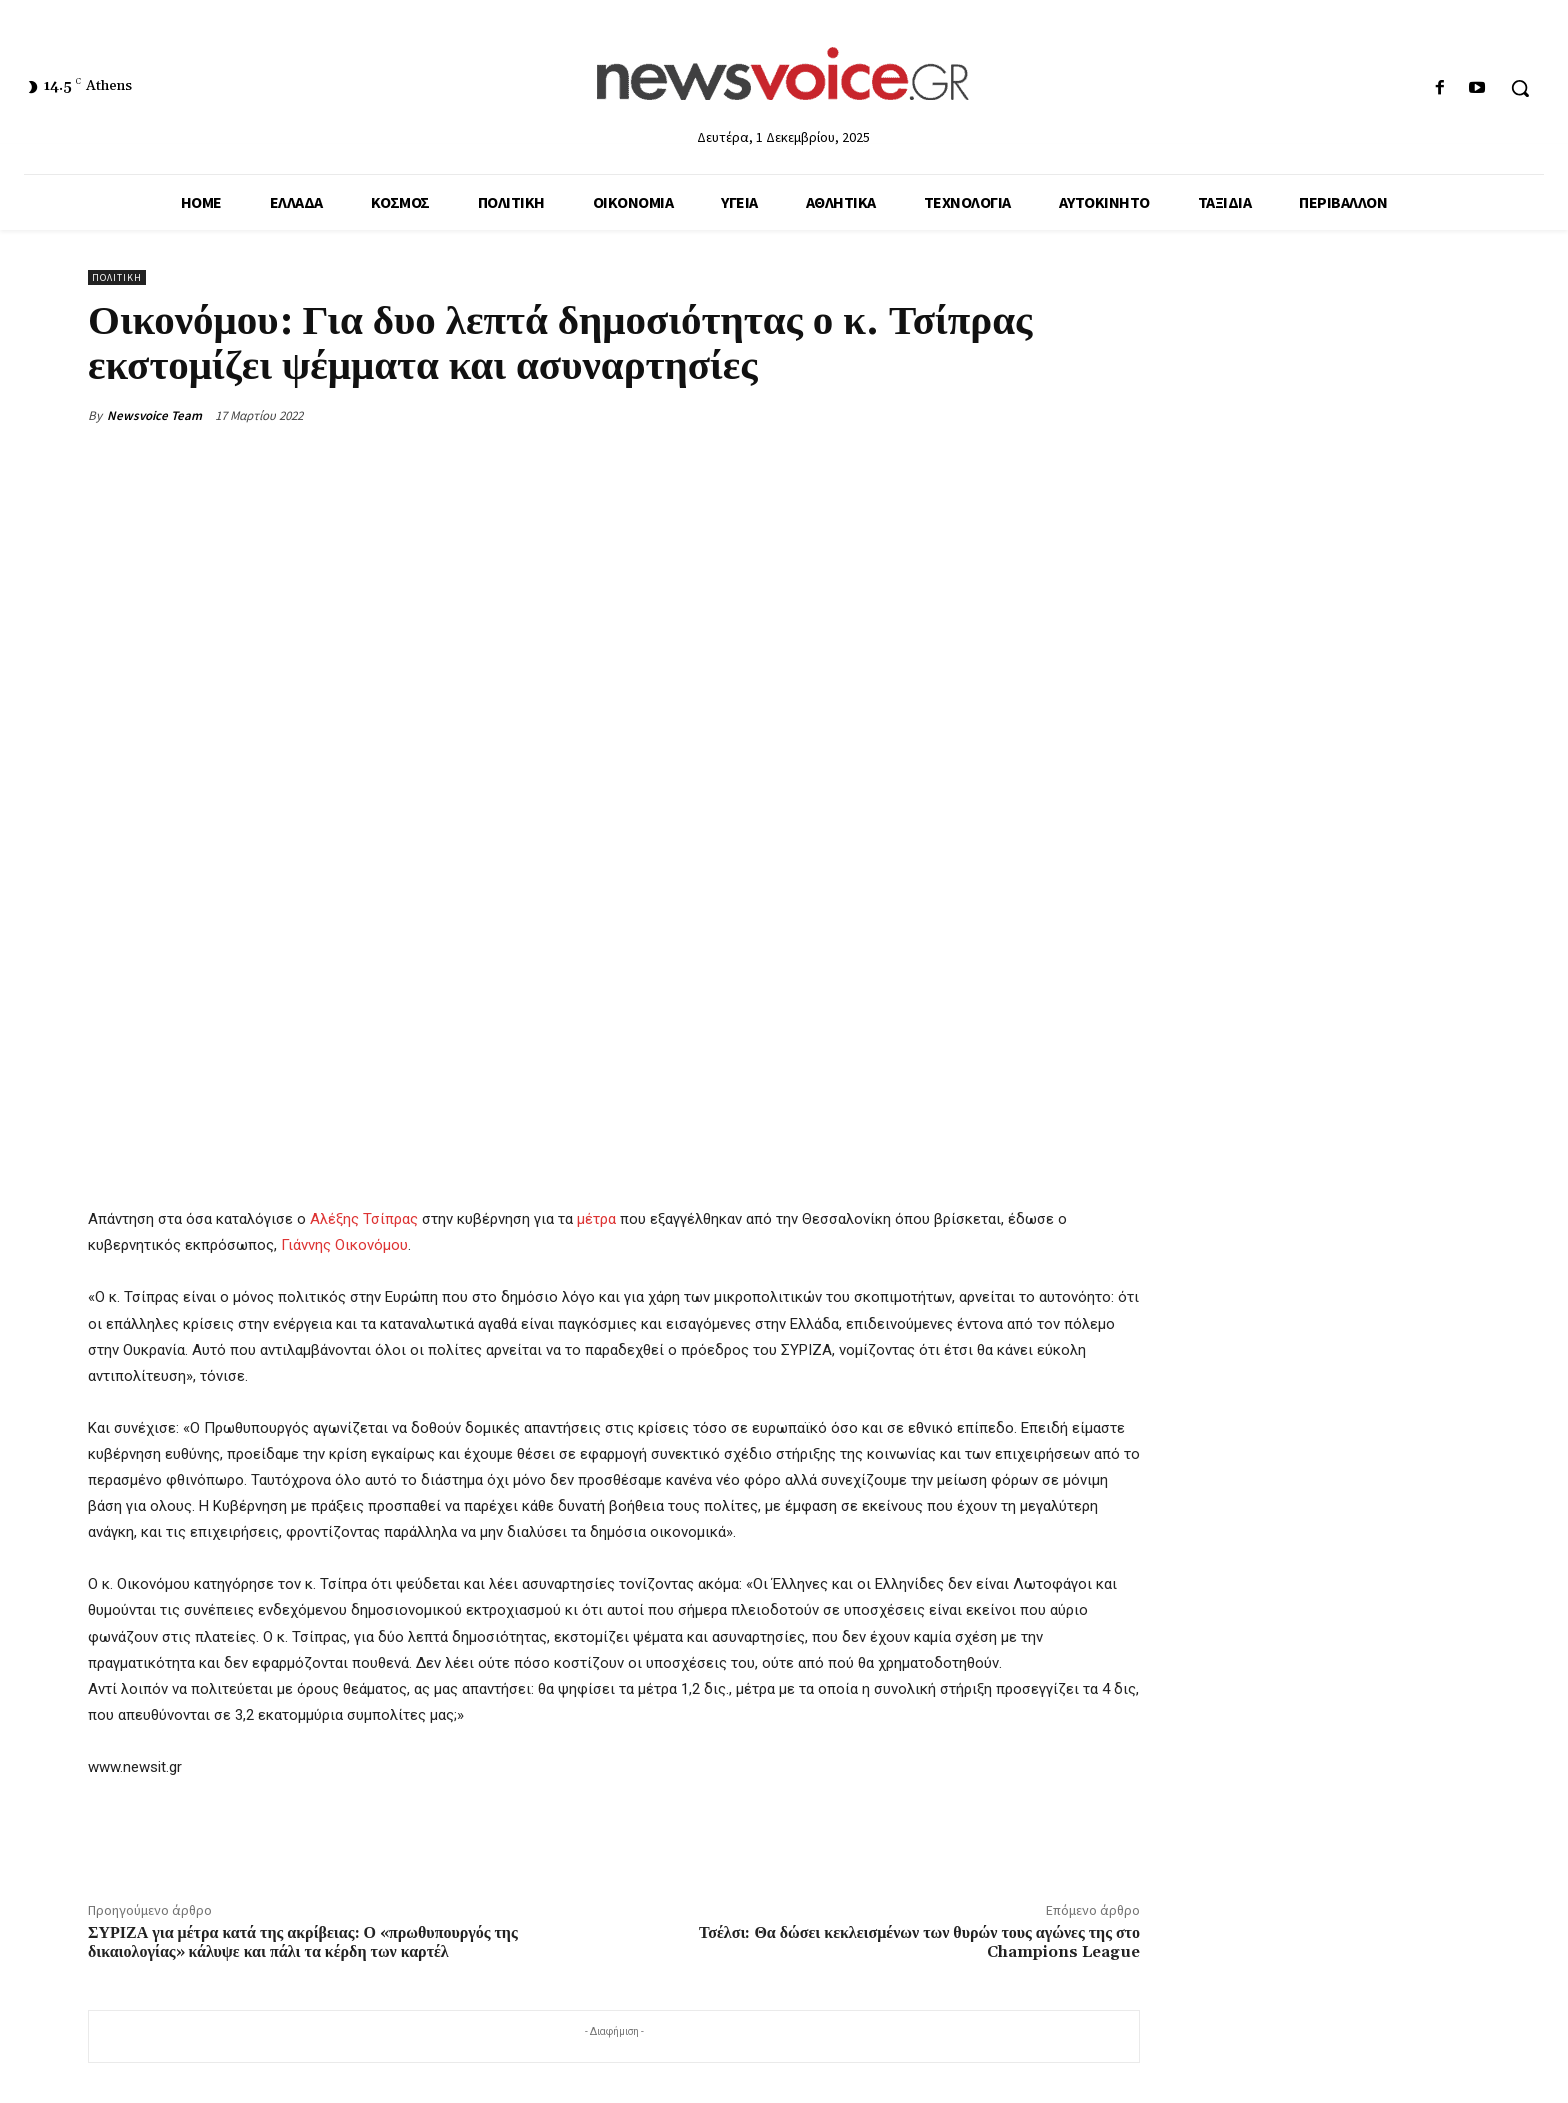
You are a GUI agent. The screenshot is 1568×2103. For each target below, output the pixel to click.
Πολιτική (117, 277)
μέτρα (596, 1219)
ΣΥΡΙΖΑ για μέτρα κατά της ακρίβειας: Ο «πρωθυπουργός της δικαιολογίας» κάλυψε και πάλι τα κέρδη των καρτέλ (303, 1942)
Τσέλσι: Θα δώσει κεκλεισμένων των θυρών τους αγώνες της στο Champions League (919, 1942)
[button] (1520, 88)
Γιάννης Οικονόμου (344, 1245)
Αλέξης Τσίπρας (364, 1219)
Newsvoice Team (154, 415)
